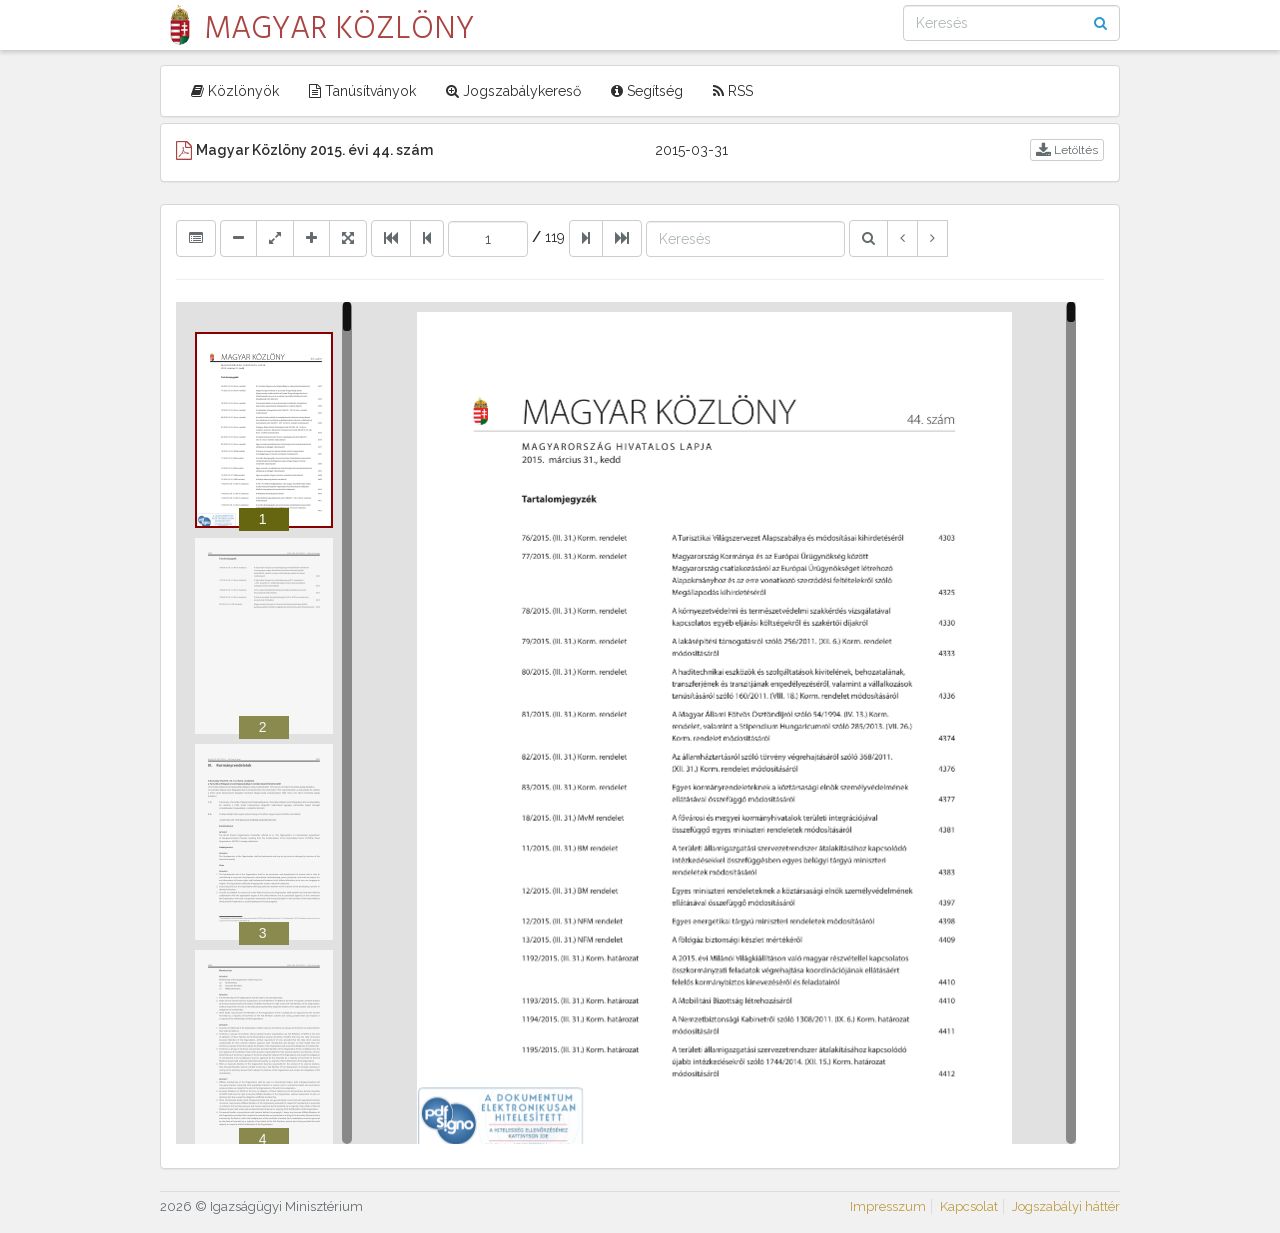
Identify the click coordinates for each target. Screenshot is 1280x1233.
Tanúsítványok (362, 91)
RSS (733, 91)
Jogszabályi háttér (1066, 1206)
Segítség (647, 91)
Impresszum (888, 1206)
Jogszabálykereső (513, 91)
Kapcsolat (969, 1206)
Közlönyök (235, 91)
